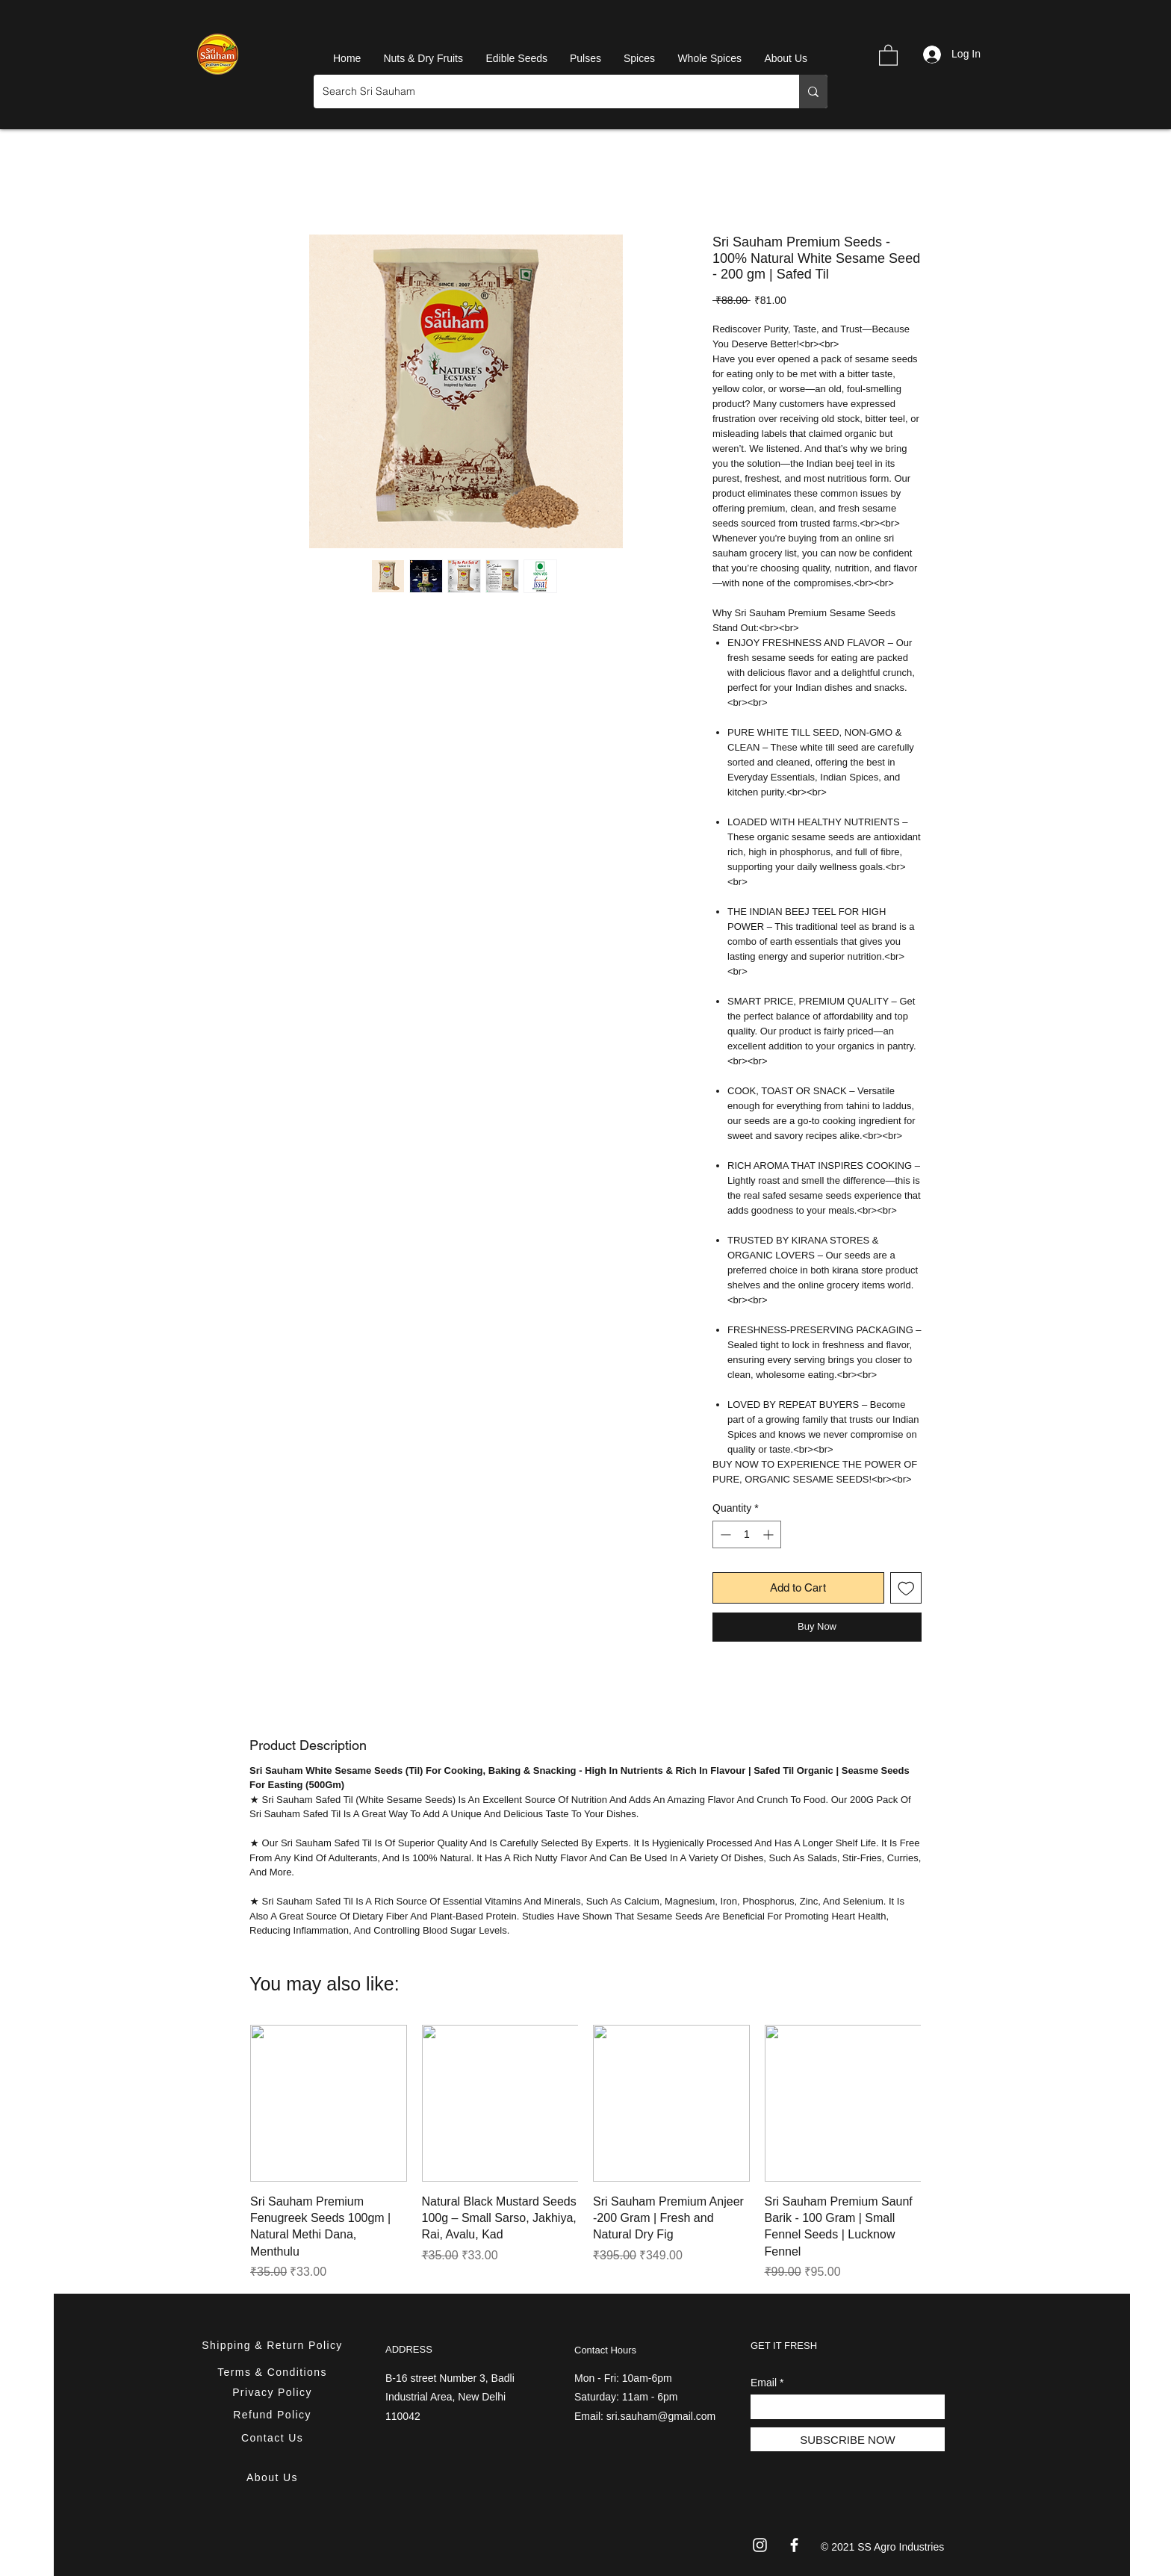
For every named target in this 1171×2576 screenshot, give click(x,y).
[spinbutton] (746, 1534)
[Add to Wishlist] (906, 1588)
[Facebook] (794, 2545)
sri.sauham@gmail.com (660, 2416)
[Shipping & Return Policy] (274, 2345)
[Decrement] (724, 1534)
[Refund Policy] (273, 2414)
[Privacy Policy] (273, 2392)
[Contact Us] (273, 2437)
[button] (888, 54)
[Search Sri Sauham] (545, 91)
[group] (585, 2153)
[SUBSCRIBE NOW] (848, 2439)
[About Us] (273, 2477)
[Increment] (769, 1534)
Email (764, 2382)
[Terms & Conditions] (274, 2372)
